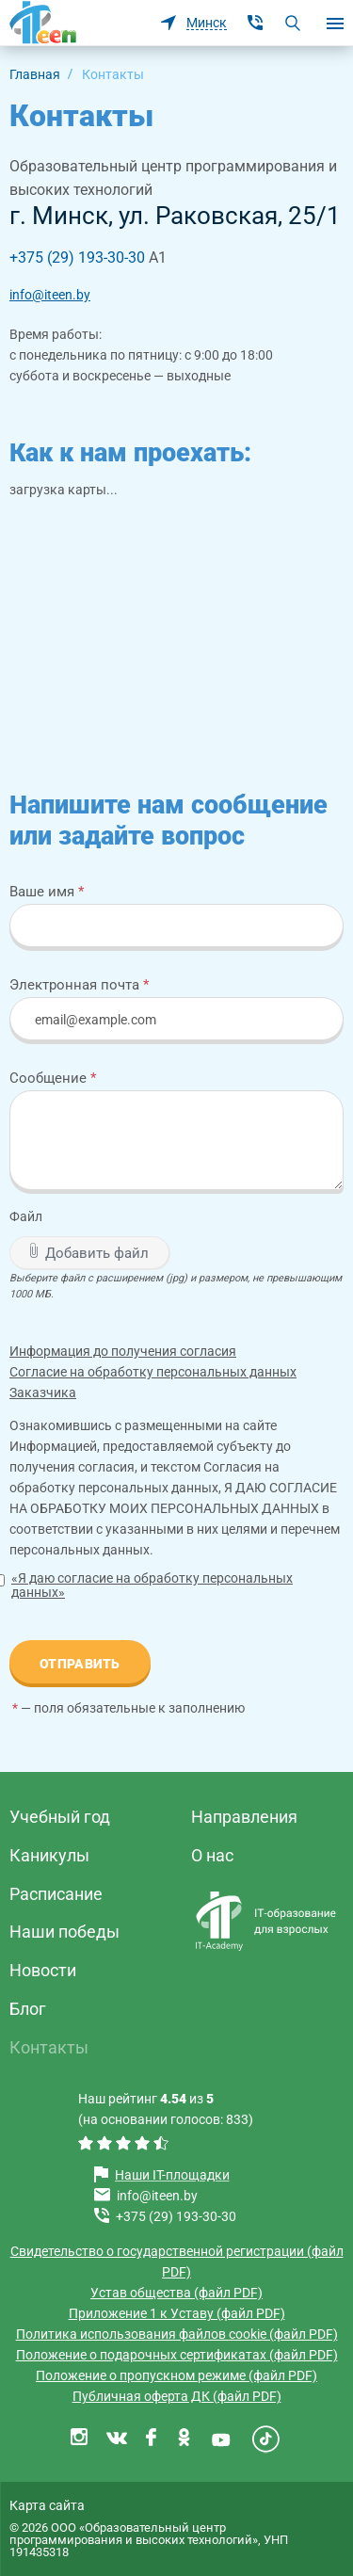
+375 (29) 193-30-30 (77, 257)
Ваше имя (46, 891)
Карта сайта (47, 2505)
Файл (25, 1216)
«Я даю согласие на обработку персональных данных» (152, 1585)
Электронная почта (79, 984)
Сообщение (52, 1078)
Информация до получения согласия (122, 1351)
